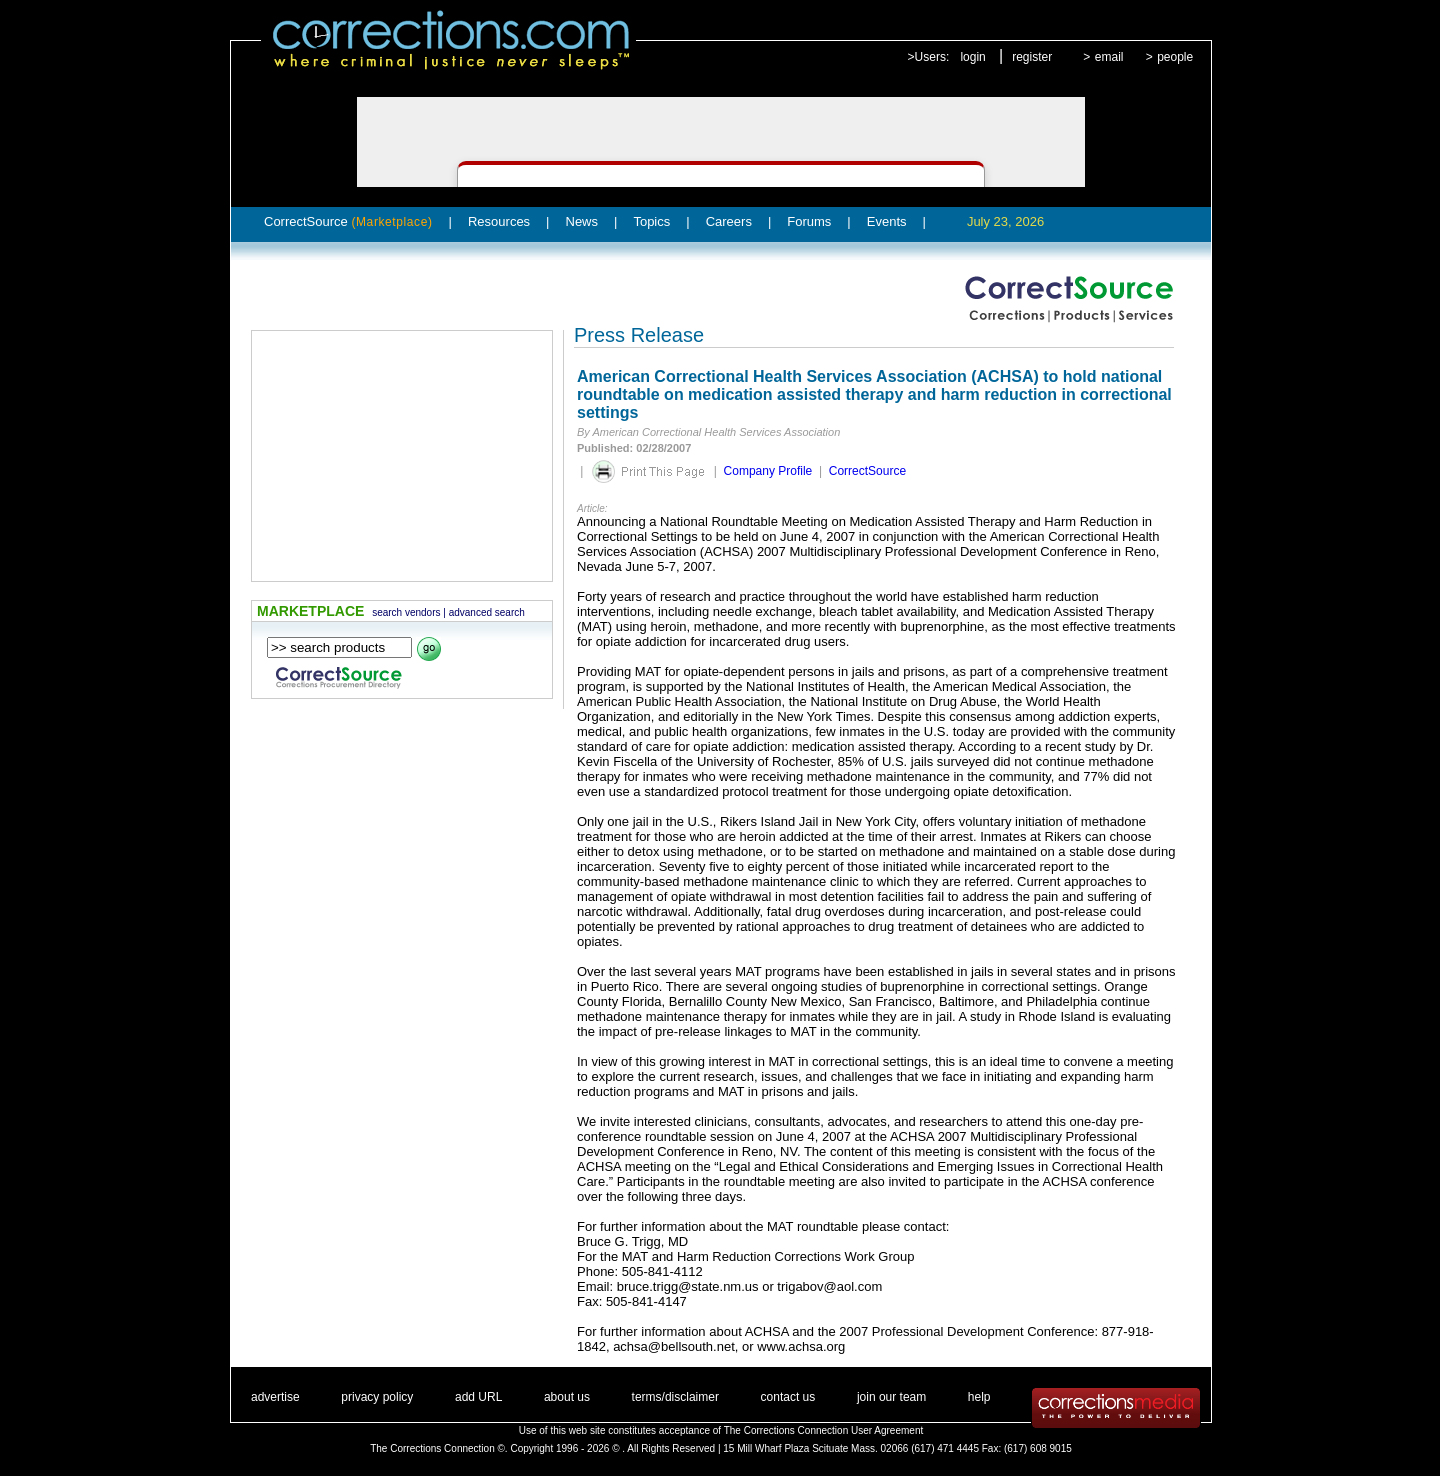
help (979, 1397)
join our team (891, 1397)
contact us (788, 1397)
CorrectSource (348, 221)
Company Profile (768, 471)
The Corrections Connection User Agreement (824, 1430)
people (1175, 57)
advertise (275, 1397)
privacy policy (377, 1397)
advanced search (487, 612)
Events (887, 221)
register (1032, 57)
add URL (478, 1397)
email (1109, 57)
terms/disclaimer (675, 1397)
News (582, 221)
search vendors (406, 612)
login (972, 57)
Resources (499, 221)
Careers (729, 221)
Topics (651, 221)
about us (567, 1397)
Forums (809, 221)
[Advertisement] (402, 456)
